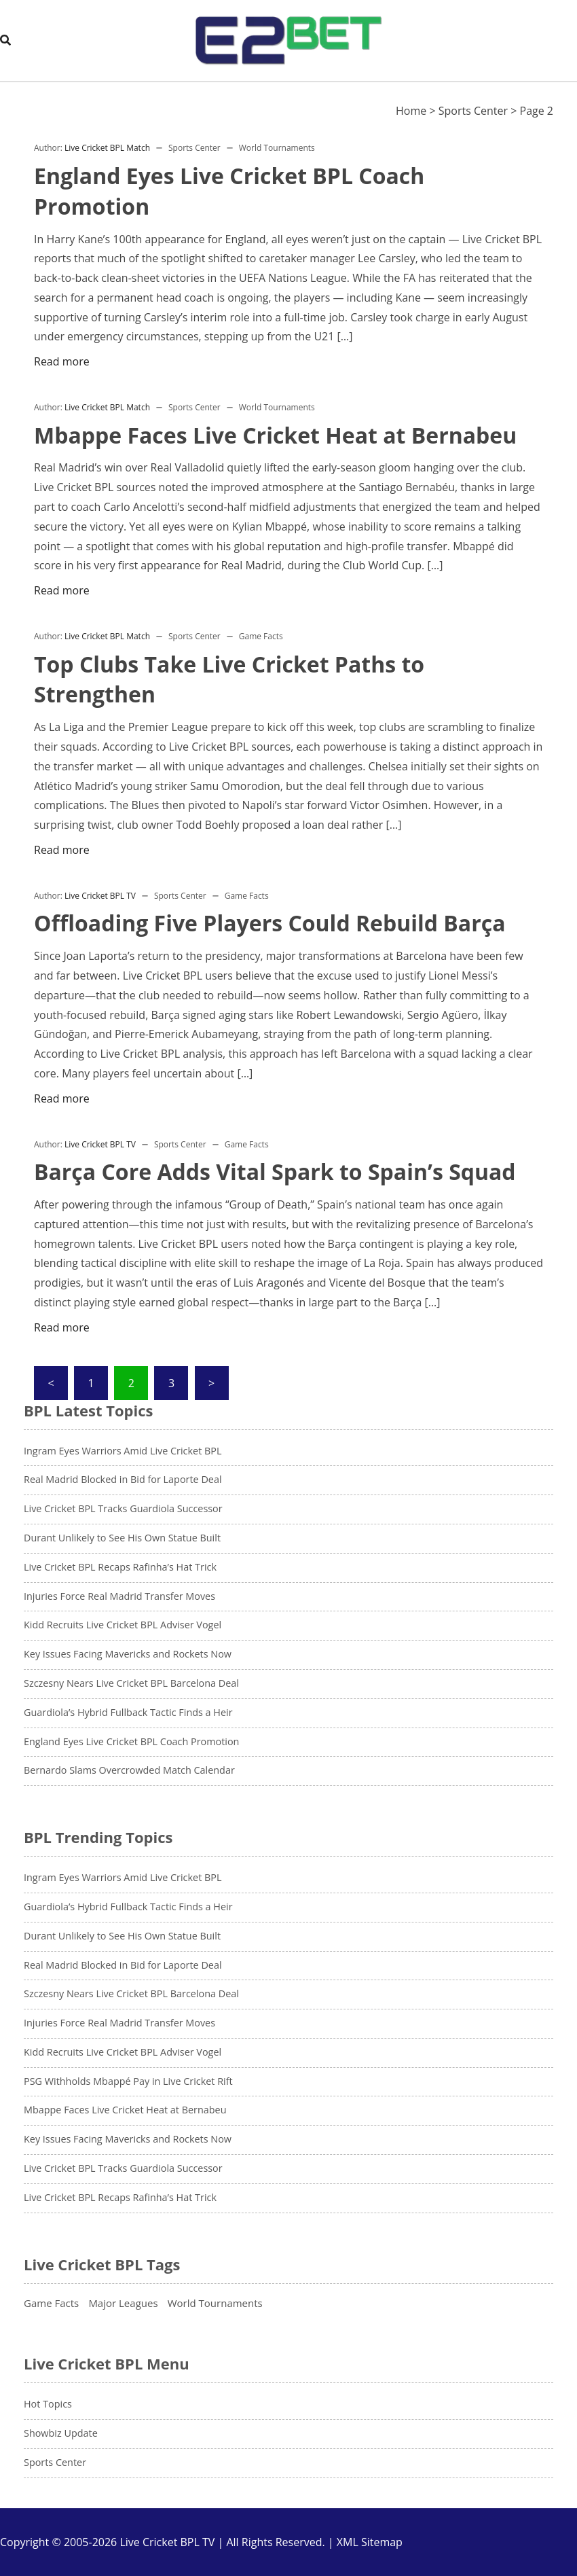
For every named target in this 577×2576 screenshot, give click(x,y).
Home (411, 110)
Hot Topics (48, 2403)
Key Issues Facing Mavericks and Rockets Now (127, 1653)
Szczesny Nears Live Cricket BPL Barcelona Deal (131, 1683)
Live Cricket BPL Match (107, 148)
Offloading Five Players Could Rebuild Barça (269, 922)
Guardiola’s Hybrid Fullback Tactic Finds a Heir (128, 1712)
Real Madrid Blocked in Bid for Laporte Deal (123, 1479)
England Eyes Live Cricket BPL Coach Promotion (131, 1741)
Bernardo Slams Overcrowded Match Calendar (129, 1770)
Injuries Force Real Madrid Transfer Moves (119, 1596)
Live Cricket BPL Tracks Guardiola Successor (123, 1508)
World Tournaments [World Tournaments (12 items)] (215, 2303)
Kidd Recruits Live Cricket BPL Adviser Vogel (122, 1624)
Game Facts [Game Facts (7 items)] (51, 2303)
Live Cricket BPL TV (100, 895)
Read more (62, 361)
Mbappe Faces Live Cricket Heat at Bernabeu (275, 435)
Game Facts (261, 636)
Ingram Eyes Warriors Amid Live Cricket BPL (123, 1450)
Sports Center (473, 110)
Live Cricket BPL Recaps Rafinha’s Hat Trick (120, 1566)
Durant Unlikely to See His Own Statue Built (122, 1537)
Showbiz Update (61, 2433)
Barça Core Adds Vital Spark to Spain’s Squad (275, 1171)
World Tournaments (277, 148)
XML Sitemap (370, 2542)
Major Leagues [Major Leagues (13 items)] (122, 2303)
